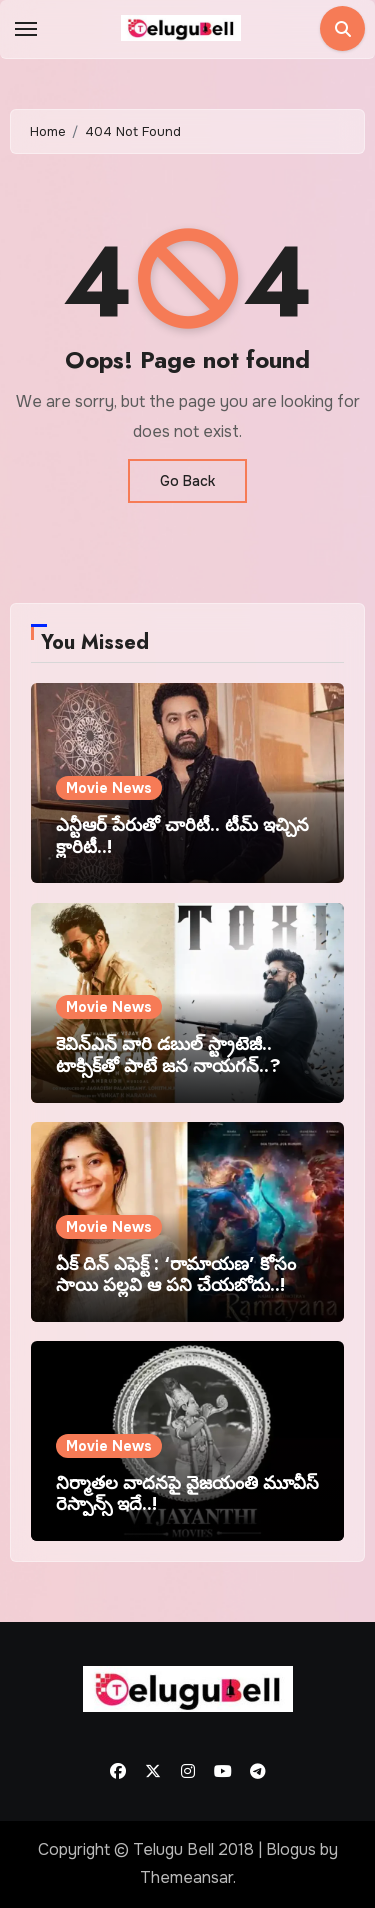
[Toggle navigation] (26, 29)
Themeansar (186, 1877)
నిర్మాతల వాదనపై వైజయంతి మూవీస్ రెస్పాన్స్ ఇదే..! (187, 1494)
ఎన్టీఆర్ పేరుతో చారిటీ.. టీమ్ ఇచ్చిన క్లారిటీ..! (182, 836)
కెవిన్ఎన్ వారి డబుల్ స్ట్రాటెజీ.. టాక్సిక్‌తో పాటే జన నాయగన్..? (168, 1055)
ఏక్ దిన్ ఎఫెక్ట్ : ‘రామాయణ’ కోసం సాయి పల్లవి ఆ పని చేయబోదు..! (176, 1275)
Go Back (187, 481)
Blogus (291, 1849)
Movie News (109, 788)
